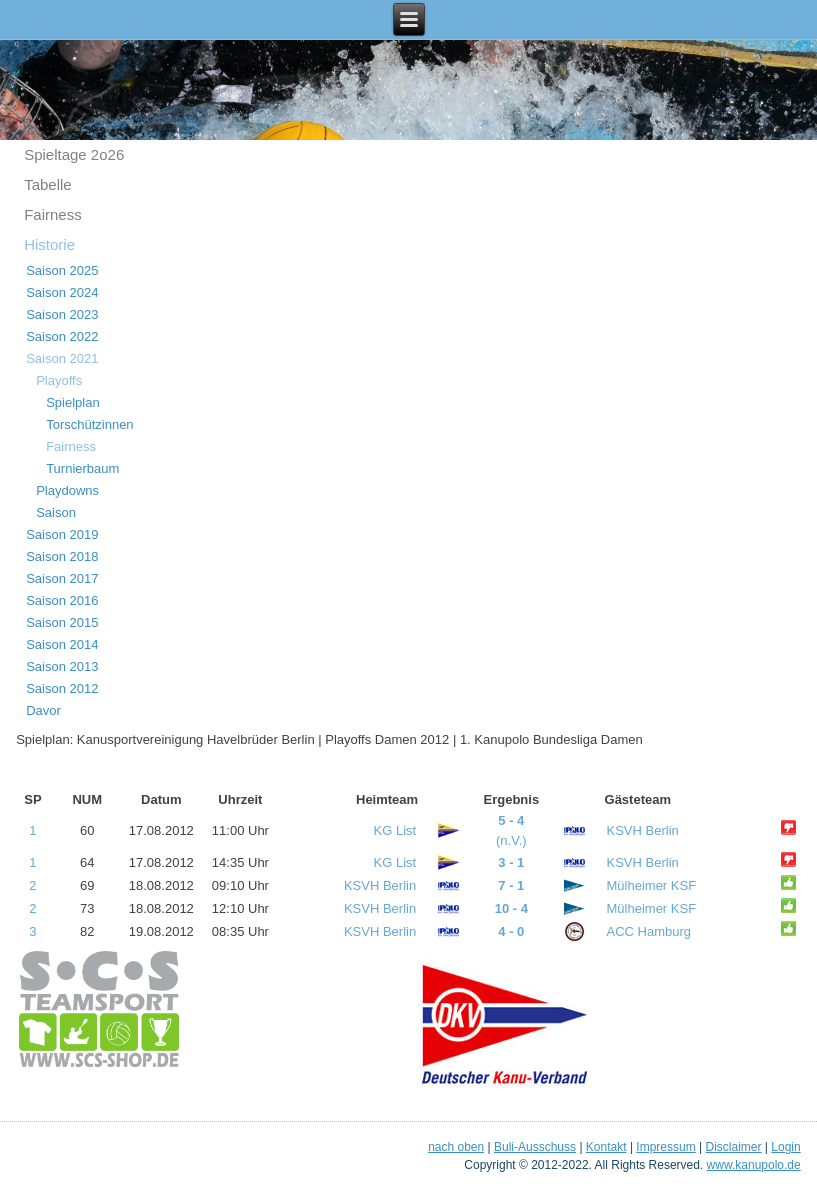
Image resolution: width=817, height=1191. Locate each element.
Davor (43, 710)
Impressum (665, 1147)
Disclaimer (733, 1147)
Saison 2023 (62, 314)
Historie (49, 244)
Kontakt (606, 1147)
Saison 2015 (62, 622)
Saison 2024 (62, 292)
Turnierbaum (82, 468)
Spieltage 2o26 (74, 154)
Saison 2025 (62, 270)
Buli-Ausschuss (535, 1147)
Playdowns (67, 490)
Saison (56, 512)
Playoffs (59, 380)
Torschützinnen (89, 424)
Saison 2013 (62, 666)
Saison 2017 (62, 578)
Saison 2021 (62, 358)
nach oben (456, 1147)
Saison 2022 (62, 336)
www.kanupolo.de (754, 1165)
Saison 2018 (62, 556)
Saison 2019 (62, 534)
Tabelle (48, 184)
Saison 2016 (62, 600)
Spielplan (73, 402)
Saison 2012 (62, 688)
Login (785, 1147)
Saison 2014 (62, 644)
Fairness (53, 214)
